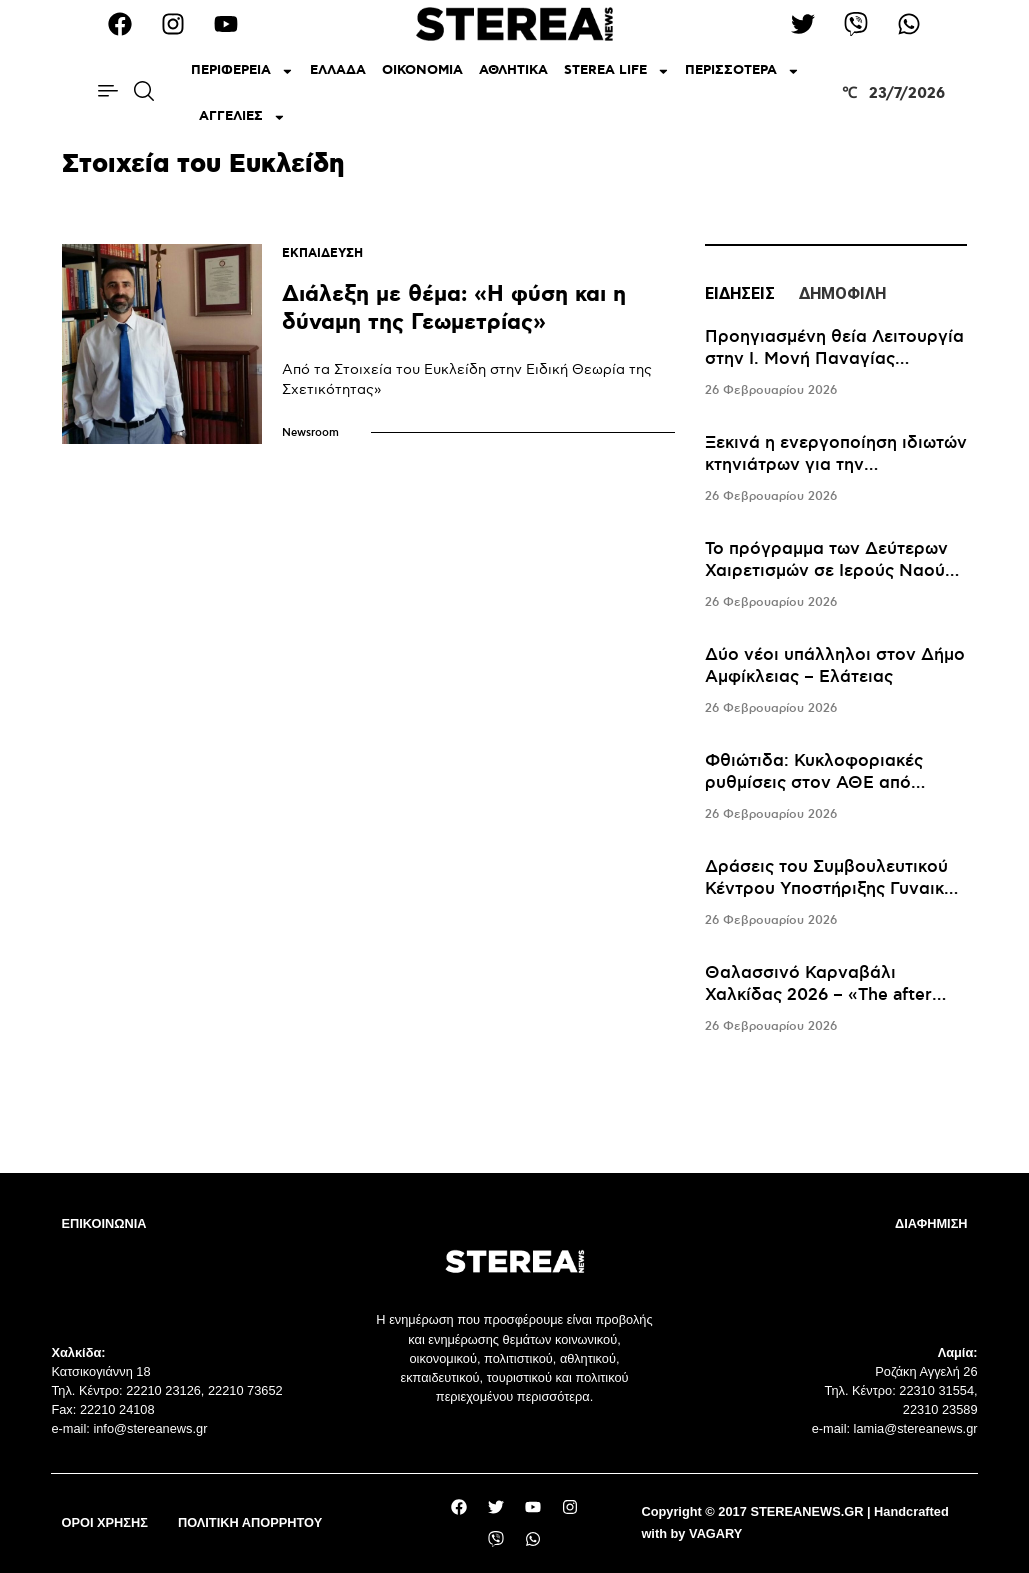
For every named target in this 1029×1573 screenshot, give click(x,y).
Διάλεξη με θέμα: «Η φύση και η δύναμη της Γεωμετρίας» (454, 308)
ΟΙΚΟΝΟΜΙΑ (422, 70)
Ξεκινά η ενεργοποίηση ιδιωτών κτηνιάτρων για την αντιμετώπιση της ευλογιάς (836, 465)
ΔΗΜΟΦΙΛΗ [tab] (842, 293)
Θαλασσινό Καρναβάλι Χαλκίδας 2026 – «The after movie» (818, 995)
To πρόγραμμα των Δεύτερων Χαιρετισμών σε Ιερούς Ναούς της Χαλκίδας (829, 571)
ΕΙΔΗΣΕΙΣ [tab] (740, 293)
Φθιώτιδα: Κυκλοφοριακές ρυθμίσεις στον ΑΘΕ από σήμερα (814, 783)
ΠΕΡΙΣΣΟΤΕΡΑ (742, 71)
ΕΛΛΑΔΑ (338, 70)
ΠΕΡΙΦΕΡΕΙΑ (242, 71)
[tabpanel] (836, 682)
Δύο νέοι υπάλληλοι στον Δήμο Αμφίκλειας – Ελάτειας (835, 666)
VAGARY (715, 1533)
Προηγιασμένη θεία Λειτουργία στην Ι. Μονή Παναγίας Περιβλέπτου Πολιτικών (834, 359)
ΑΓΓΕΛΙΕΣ (242, 117)
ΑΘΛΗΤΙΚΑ (513, 70)
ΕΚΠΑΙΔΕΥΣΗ (322, 253)
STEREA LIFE (617, 71)
